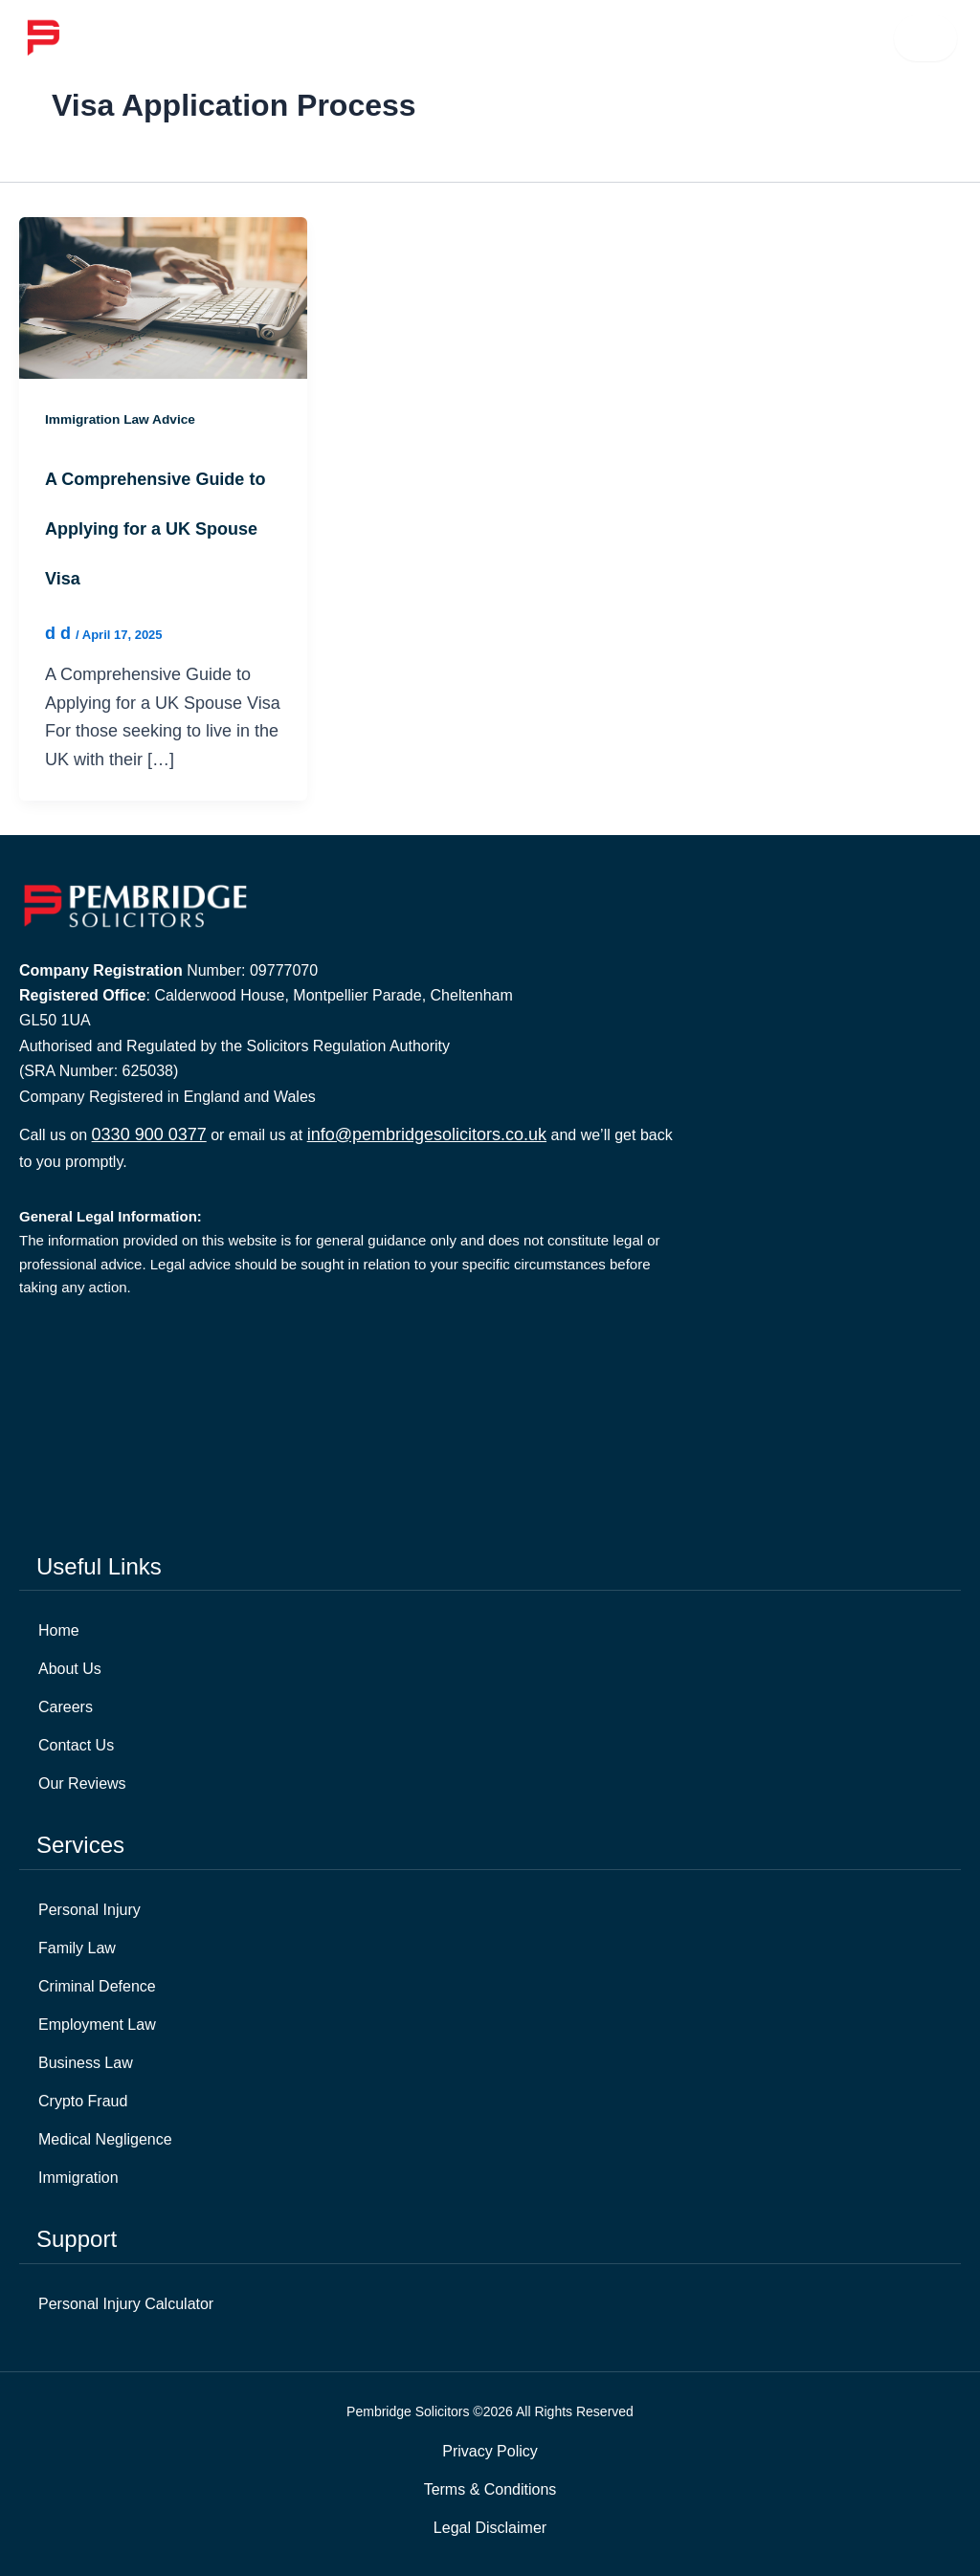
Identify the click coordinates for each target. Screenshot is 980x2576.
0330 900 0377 (149, 1134)
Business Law (85, 2063)
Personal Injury (89, 1910)
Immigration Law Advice (122, 419)
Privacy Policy (490, 2451)
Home (58, 1630)
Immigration (78, 2177)
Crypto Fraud (82, 2101)
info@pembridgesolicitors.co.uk (426, 1134)
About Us (69, 1669)
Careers (65, 1707)
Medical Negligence (105, 2139)
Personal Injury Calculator (125, 2304)
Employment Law (97, 2024)
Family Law (77, 1948)
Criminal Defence (97, 1986)
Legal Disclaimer (490, 2528)
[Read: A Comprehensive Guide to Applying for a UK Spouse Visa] (163, 296)
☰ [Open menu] (925, 38)
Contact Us (76, 1745)
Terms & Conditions (490, 2489)
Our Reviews (82, 1783)
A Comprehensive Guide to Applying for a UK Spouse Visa (155, 529)
